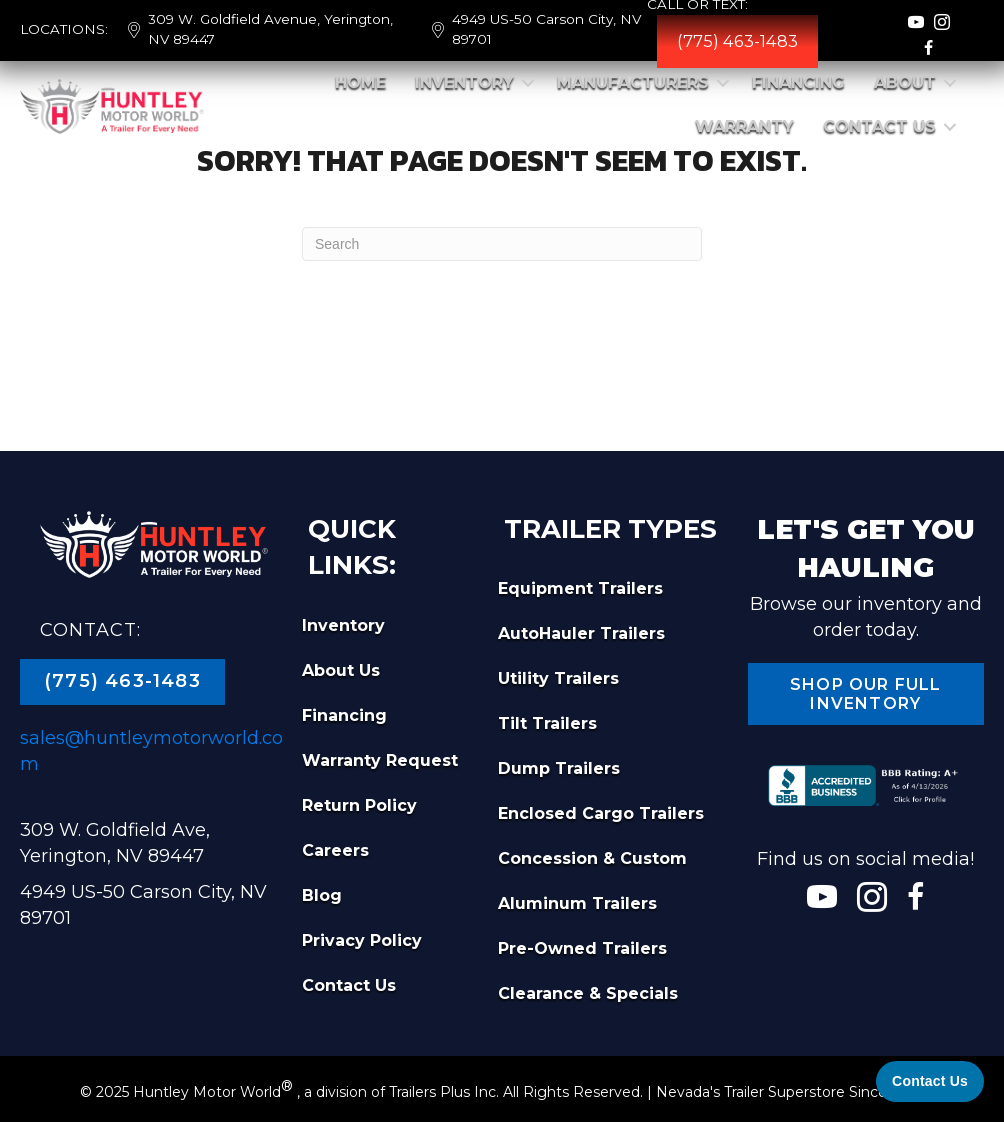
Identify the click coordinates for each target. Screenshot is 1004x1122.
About (905, 82)
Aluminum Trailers (577, 903)
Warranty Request (380, 760)
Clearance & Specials (588, 993)
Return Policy (359, 805)
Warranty (744, 126)
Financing (798, 82)
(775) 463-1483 (737, 41)
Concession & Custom (592, 858)
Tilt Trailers (547, 723)
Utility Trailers (558, 678)
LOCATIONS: (64, 29)
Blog (322, 895)
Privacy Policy (362, 940)
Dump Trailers (559, 768)
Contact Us (879, 126)
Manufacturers (633, 82)
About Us (341, 670)
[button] (528, 83)
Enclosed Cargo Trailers (601, 813)
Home (360, 82)
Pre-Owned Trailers (582, 948)
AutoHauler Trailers (581, 633)
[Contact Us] (930, 1081)
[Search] (502, 244)
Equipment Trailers (580, 588)
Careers (335, 850)
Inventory (464, 82)
